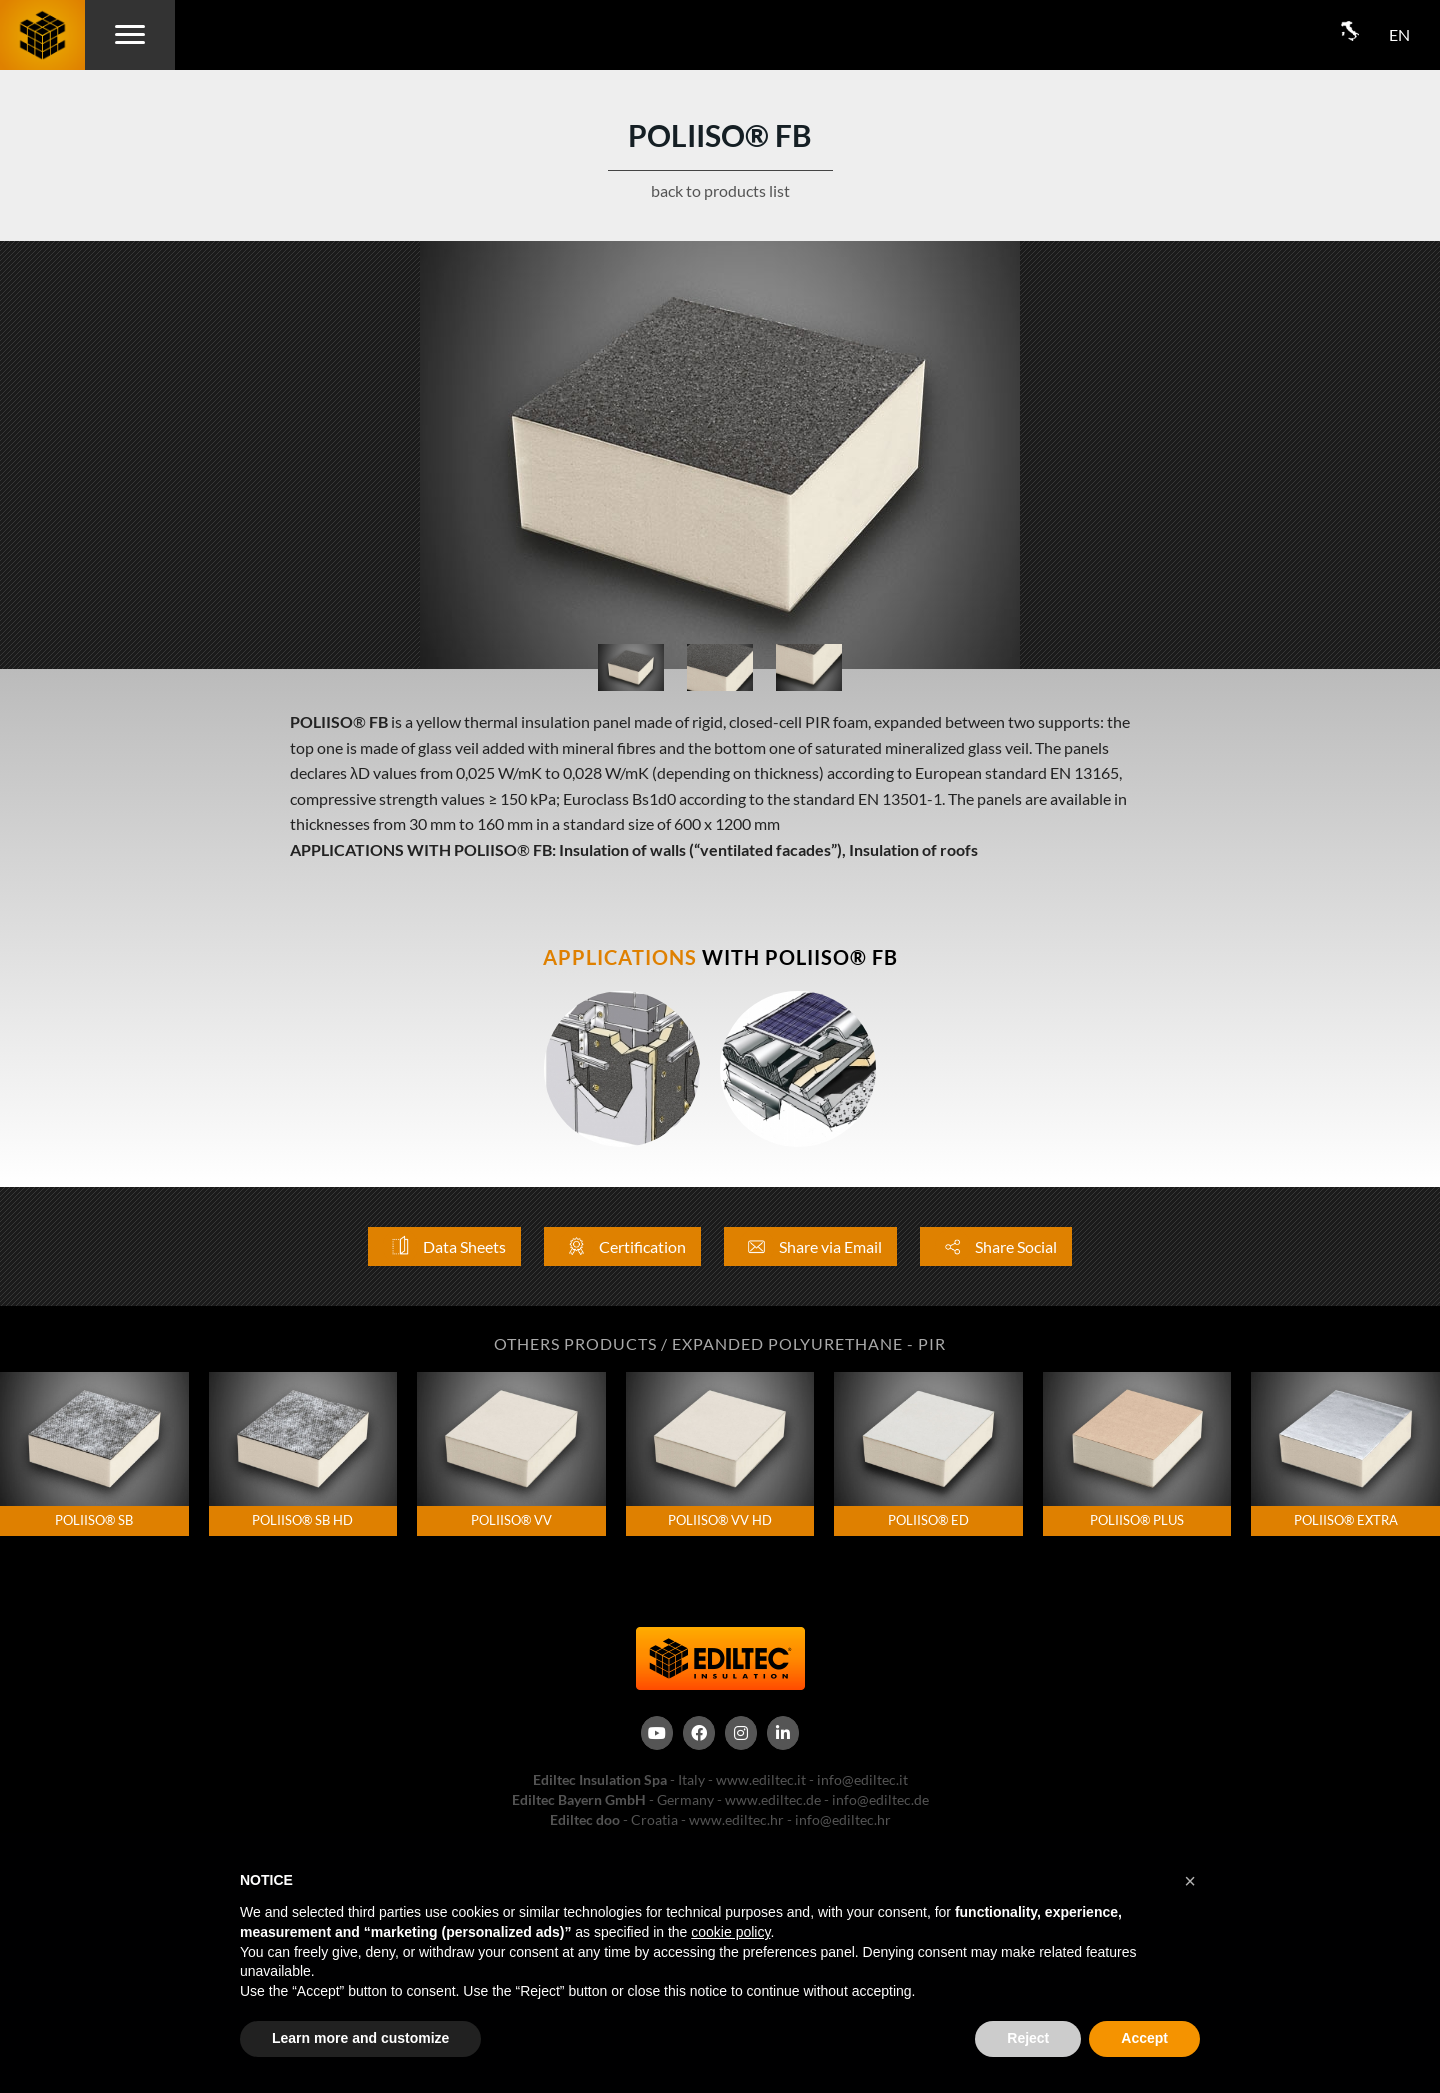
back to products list (720, 190)
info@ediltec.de (880, 1799)
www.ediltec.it (761, 1779)
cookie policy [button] (730, 1932)
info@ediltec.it (862, 1779)
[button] (1190, 1881)
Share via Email (810, 1246)
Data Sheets (444, 1246)
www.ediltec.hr (736, 1819)
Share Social (996, 1246)
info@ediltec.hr (843, 1819)
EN (1399, 34)
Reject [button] (1028, 2038)
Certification (622, 1246)
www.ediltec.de (773, 1799)
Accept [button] (1144, 2038)
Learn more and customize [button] (360, 2038)
